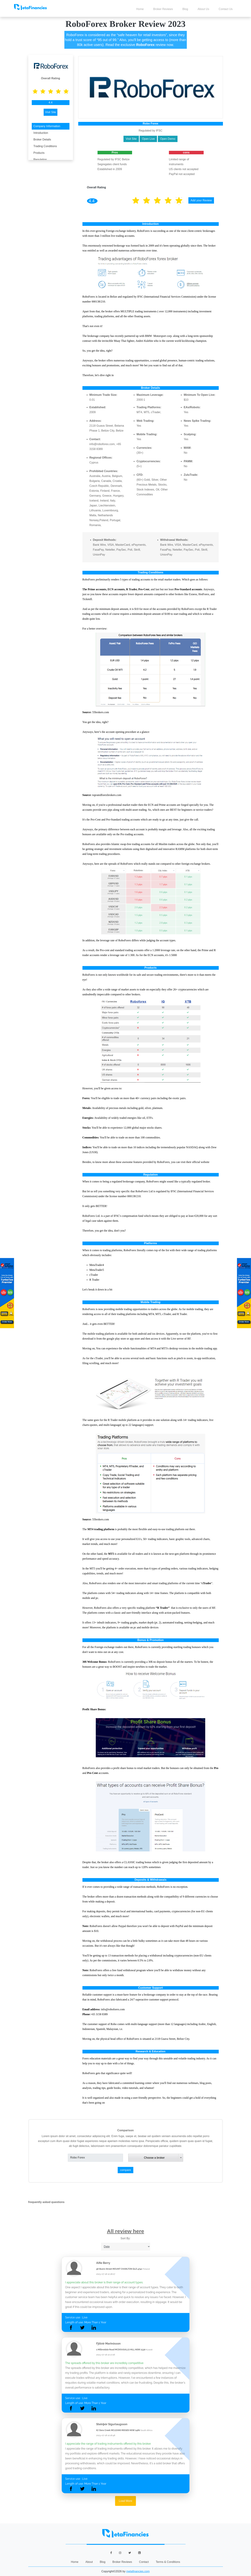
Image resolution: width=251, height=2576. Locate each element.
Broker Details (42, 139)
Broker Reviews (163, 9)
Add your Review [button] (201, 200)
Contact (144, 2561)
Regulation (40, 159)
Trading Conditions (45, 146)
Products (39, 152)
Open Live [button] (148, 138)
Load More (125, 2500)
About (89, 2561)
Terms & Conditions (168, 2561)
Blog (185, 9)
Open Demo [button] (167, 138)
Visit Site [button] (50, 112)
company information (47, 126)
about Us (203, 9)
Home (140, 9)
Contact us (226, 9)
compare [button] (125, 2169)
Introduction (41, 132)
